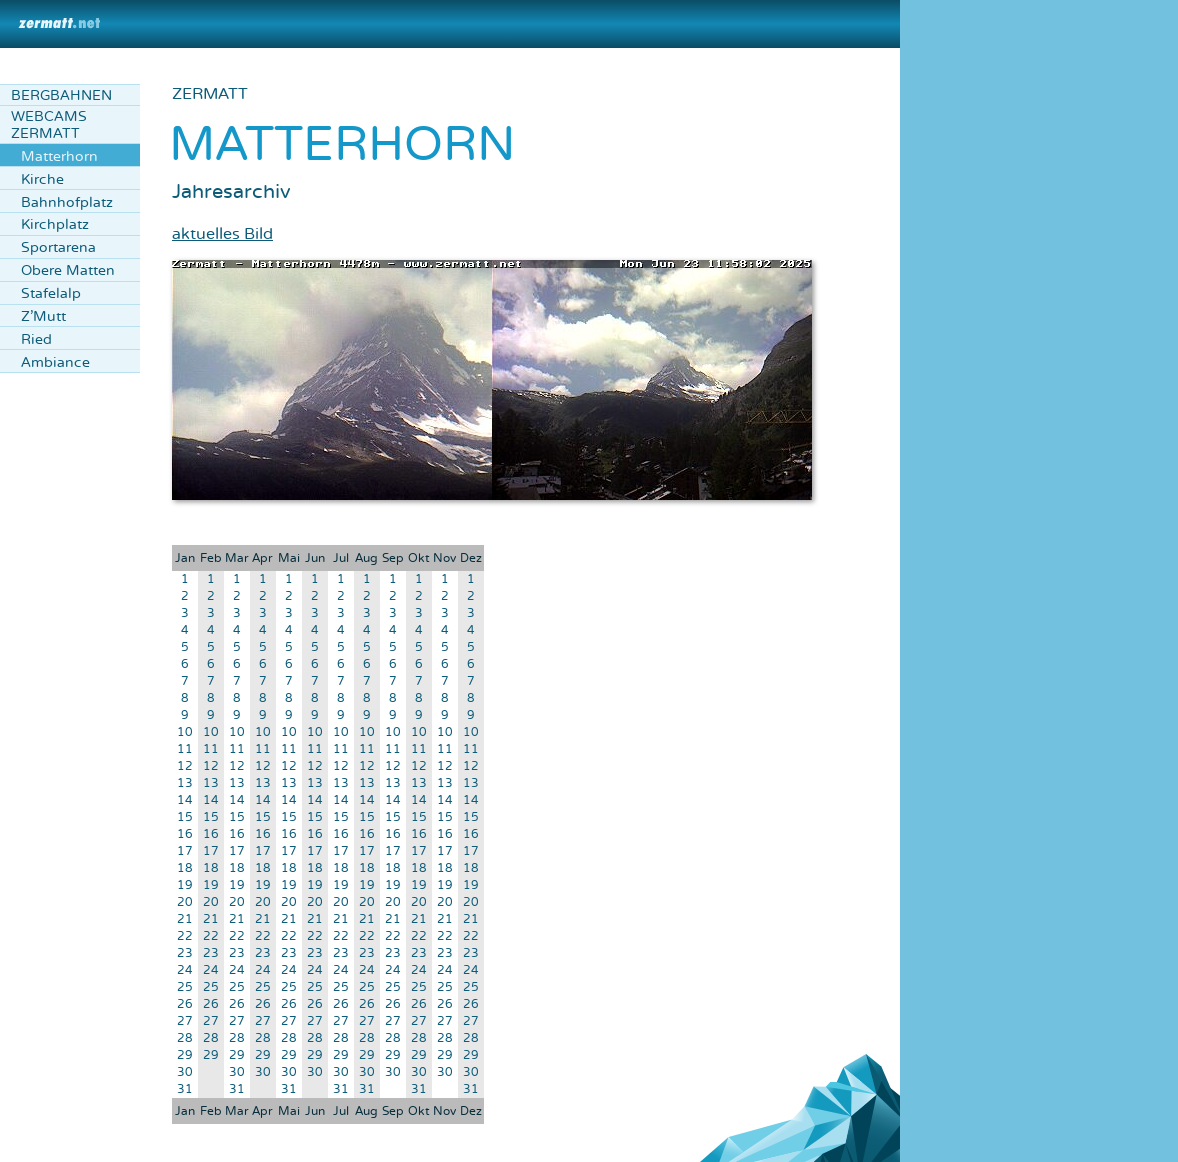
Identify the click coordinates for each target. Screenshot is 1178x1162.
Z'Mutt (43, 316)
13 (185, 783)
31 (185, 1089)
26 (185, 1004)
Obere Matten (68, 270)
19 (185, 885)
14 (185, 800)
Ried (36, 339)
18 (185, 868)
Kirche (42, 179)
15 (185, 817)
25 (185, 987)
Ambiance (55, 362)
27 (185, 1021)
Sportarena (58, 247)
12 (185, 766)
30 (185, 1072)
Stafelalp (51, 293)
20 (185, 902)
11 (185, 749)
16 (185, 834)
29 (185, 1055)
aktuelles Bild (222, 234)
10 (185, 732)
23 (185, 953)
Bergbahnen (61, 95)
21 (185, 919)
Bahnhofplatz (67, 202)
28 (185, 1038)
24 (185, 970)
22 (185, 936)
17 (185, 851)
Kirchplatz (55, 224)
